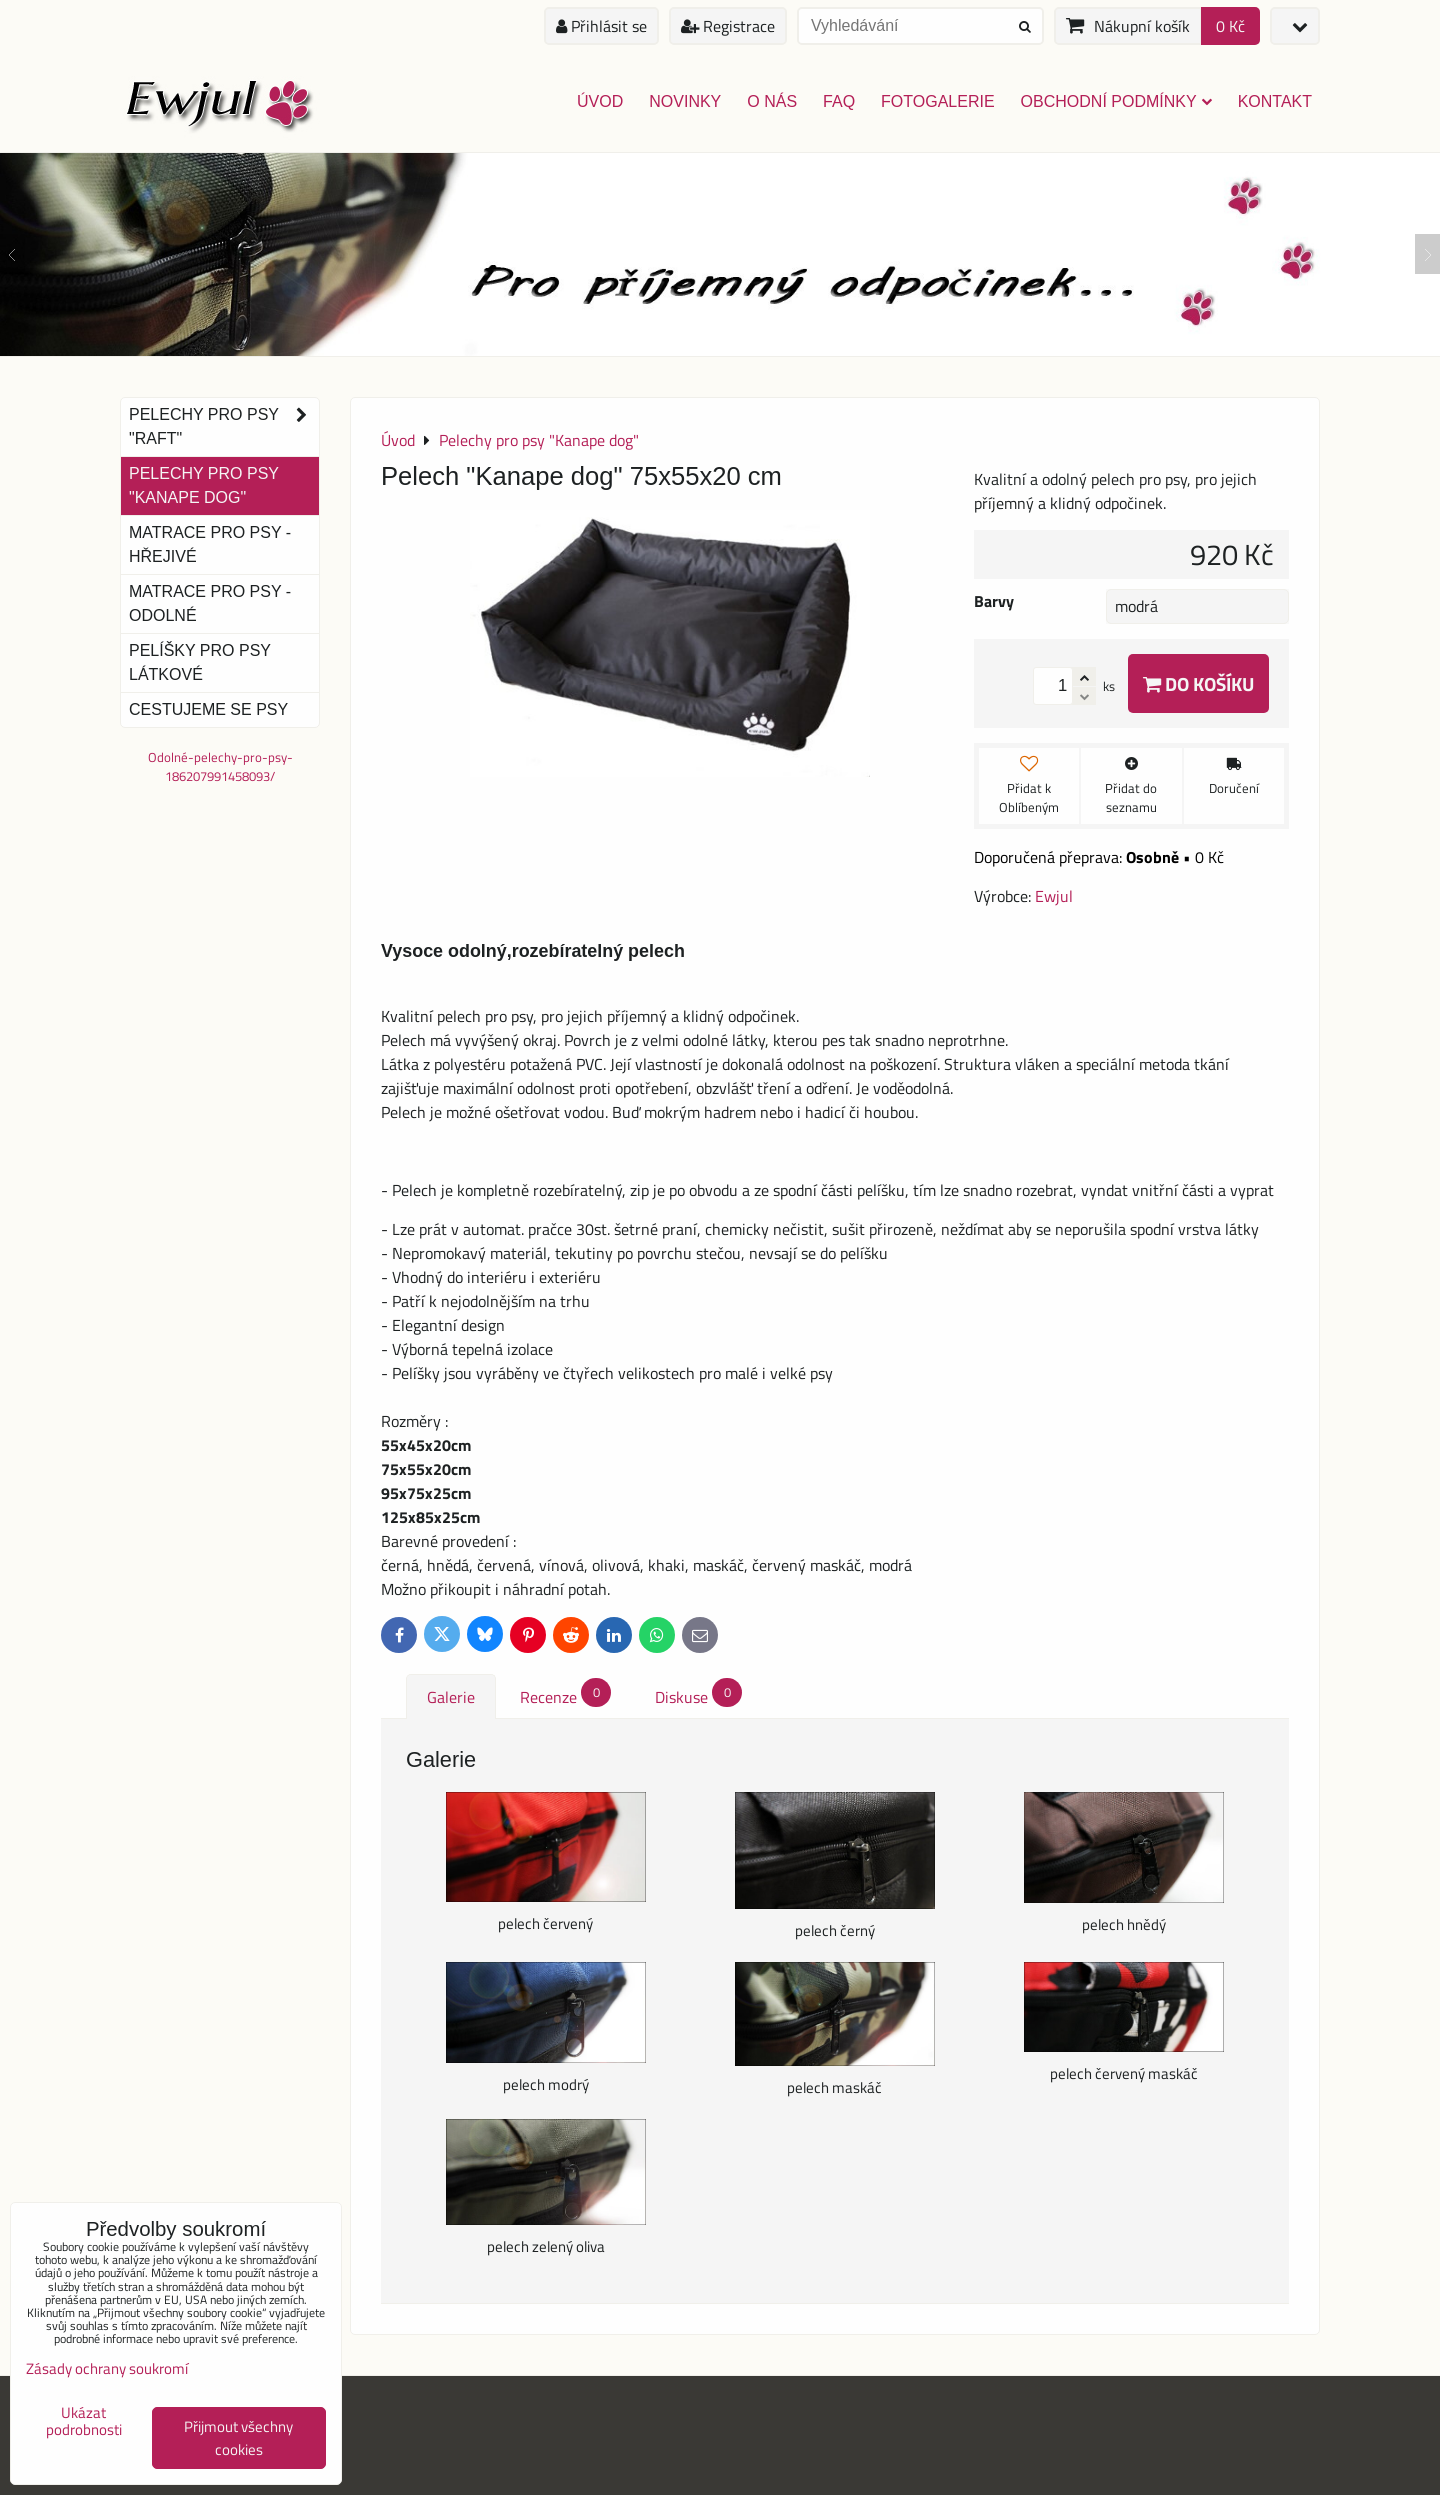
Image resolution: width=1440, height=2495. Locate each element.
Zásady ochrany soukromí (107, 2368)
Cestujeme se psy (208, 709)
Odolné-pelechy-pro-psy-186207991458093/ (220, 766)
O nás (772, 101)
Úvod (600, 101)
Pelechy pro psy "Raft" (224, 427)
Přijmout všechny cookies (238, 2438)
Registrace (728, 26)
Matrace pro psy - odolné (210, 603)
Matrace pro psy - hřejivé (210, 544)
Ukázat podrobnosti (84, 2421)
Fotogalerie (938, 101)
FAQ (839, 101)
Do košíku (1198, 683)
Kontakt (1275, 101)
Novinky (685, 101)
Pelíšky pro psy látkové (200, 662)
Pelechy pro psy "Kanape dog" (204, 485)
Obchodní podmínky (1116, 101)
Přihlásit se (601, 26)
